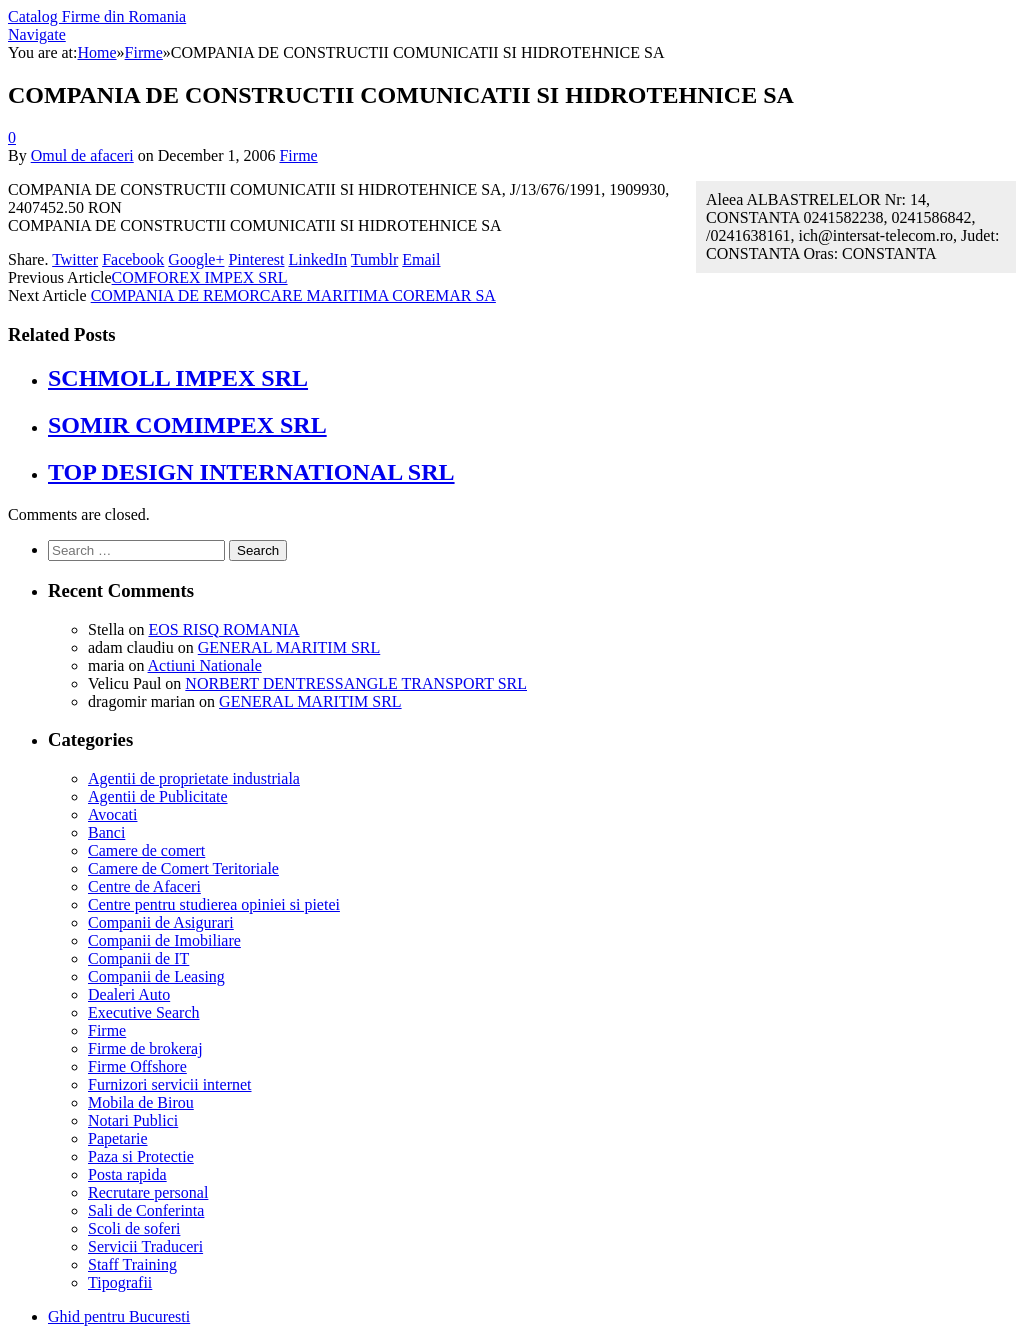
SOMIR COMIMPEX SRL (187, 425)
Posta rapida (127, 1174)
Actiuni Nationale (205, 665)
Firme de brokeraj (145, 1048)
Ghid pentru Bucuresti (119, 1316)
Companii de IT (138, 958)
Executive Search (144, 1012)
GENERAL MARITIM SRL (289, 647)
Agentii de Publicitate (158, 796)
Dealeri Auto (129, 994)
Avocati (112, 814)
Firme (298, 155)
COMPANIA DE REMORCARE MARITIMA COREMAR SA (293, 295)
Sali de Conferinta (146, 1210)
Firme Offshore (137, 1066)
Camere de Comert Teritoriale (183, 868)
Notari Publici (133, 1120)
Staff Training (132, 1264)
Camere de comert (146, 850)
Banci (106, 832)
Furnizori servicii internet (170, 1084)
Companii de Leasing (156, 976)
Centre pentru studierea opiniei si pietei (214, 904)
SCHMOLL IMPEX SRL (178, 378)
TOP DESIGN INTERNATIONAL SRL (251, 472)
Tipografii (120, 1282)
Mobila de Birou (141, 1102)
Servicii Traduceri (145, 1246)
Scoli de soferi (134, 1228)
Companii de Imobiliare (164, 940)
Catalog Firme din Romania (97, 16)
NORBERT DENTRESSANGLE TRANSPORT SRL (356, 683)
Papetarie (118, 1138)
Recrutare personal (148, 1192)
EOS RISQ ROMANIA (223, 629)
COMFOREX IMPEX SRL (200, 277)
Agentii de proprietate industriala (194, 778)
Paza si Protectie (141, 1156)
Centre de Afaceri (144, 886)
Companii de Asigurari (161, 922)
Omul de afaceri (82, 155)
